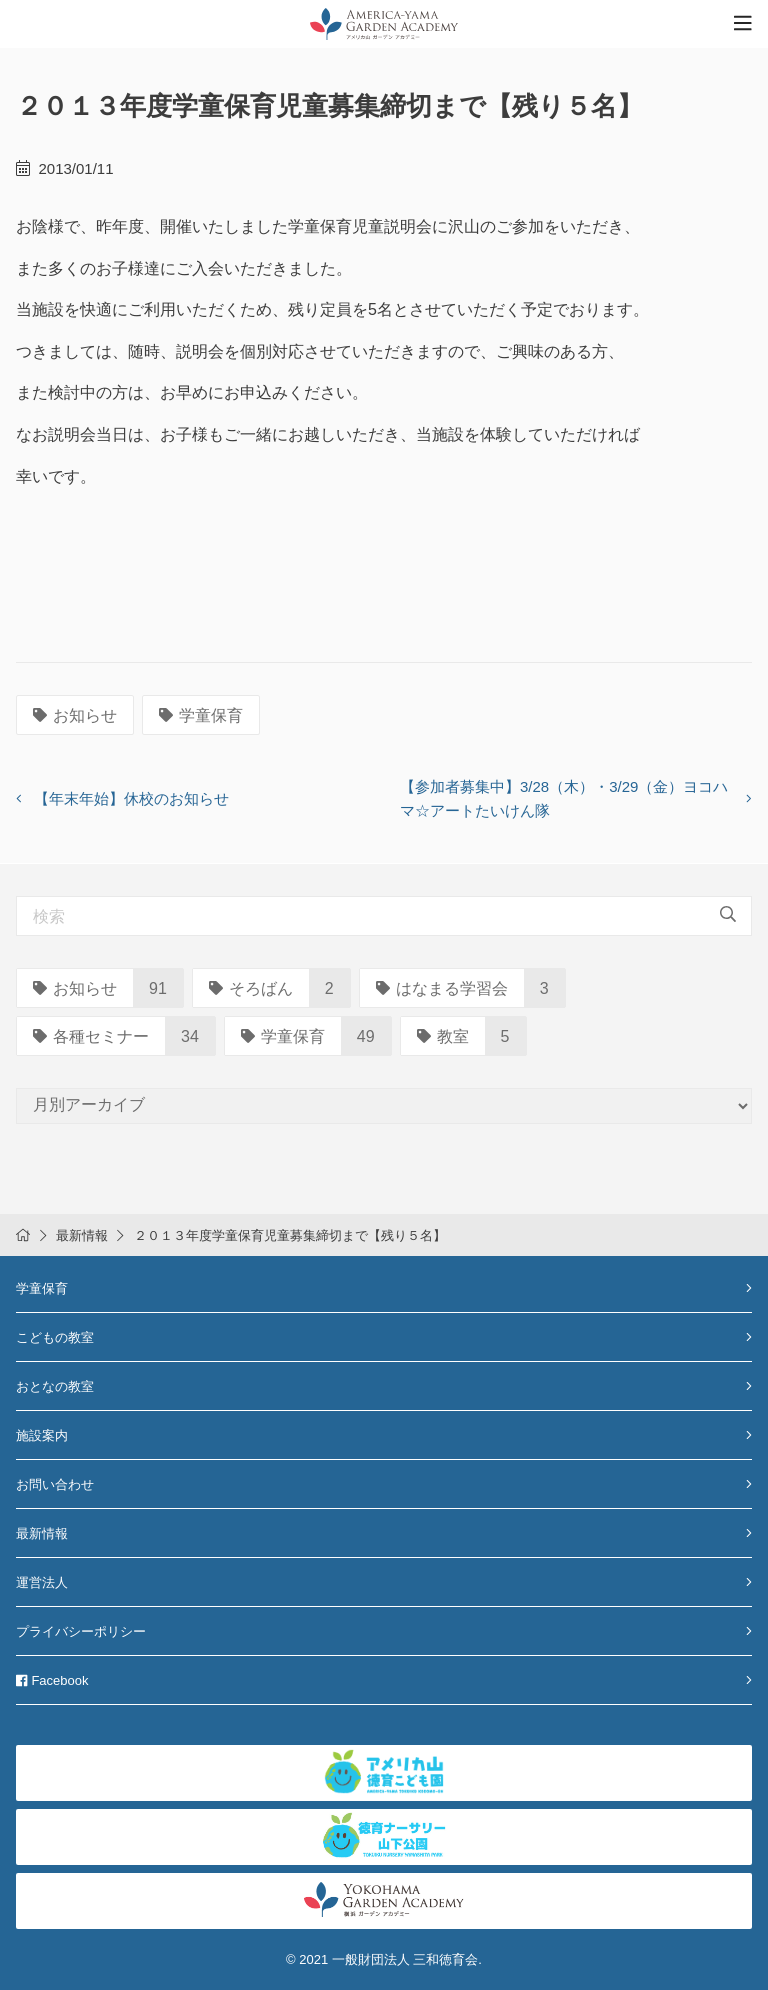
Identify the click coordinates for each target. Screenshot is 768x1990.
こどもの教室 (55, 1337)
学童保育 (201, 715)
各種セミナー (91, 1036)
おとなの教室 (55, 1386)
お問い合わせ (55, 1484)
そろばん (251, 988)
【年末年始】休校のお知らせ (131, 798)
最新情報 (82, 1235)
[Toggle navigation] (743, 23)
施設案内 (42, 1435)
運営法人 (42, 1582)
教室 (443, 1036)
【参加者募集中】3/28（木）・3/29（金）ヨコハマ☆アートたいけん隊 (564, 798)
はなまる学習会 (442, 988)
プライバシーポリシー (81, 1631)
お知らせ (75, 715)
